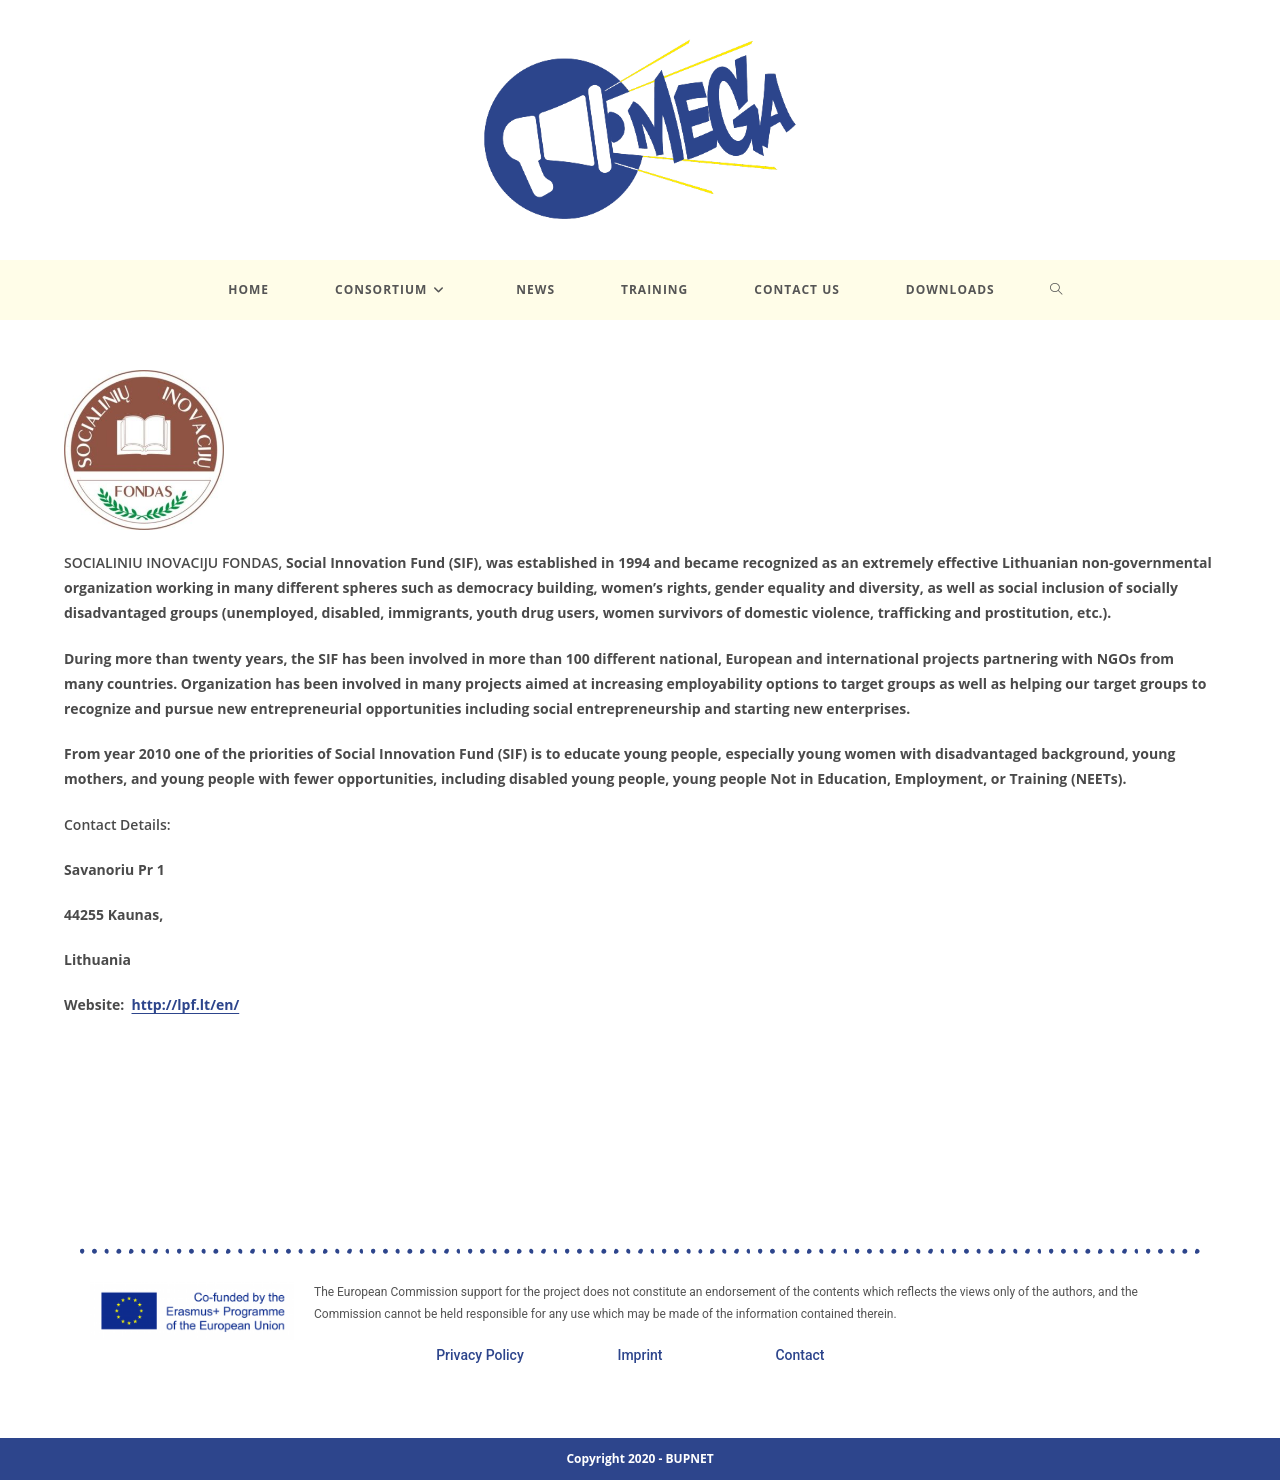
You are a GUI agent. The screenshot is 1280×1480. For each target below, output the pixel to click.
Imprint (639, 1355)
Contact (799, 1355)
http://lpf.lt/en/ (186, 1004)
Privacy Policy (480, 1355)
